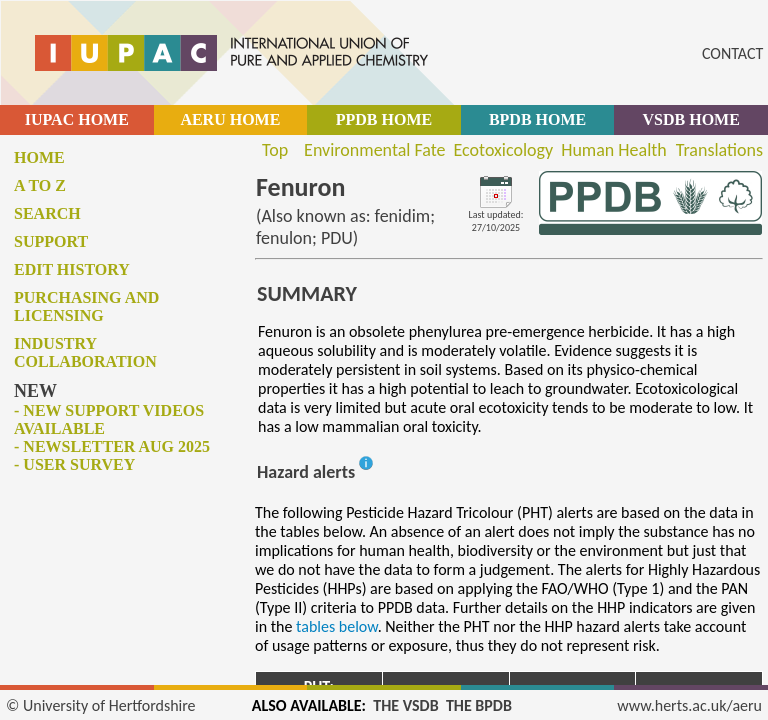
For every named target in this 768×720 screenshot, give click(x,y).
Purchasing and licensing (86, 306)
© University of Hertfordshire (101, 705)
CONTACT (732, 53)
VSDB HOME (691, 119)
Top (275, 150)
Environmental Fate (374, 150)
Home (39, 157)
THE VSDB (405, 705)
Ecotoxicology (504, 150)
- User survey (74, 464)
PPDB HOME (384, 119)
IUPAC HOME (77, 119)
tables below (337, 626)
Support (51, 241)
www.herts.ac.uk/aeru (689, 705)
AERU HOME (230, 119)
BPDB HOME (537, 119)
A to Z (40, 185)
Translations (719, 150)
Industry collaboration (85, 352)
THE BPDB (479, 705)
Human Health (614, 150)
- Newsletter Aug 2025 (112, 446)
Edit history (72, 269)
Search (47, 213)
